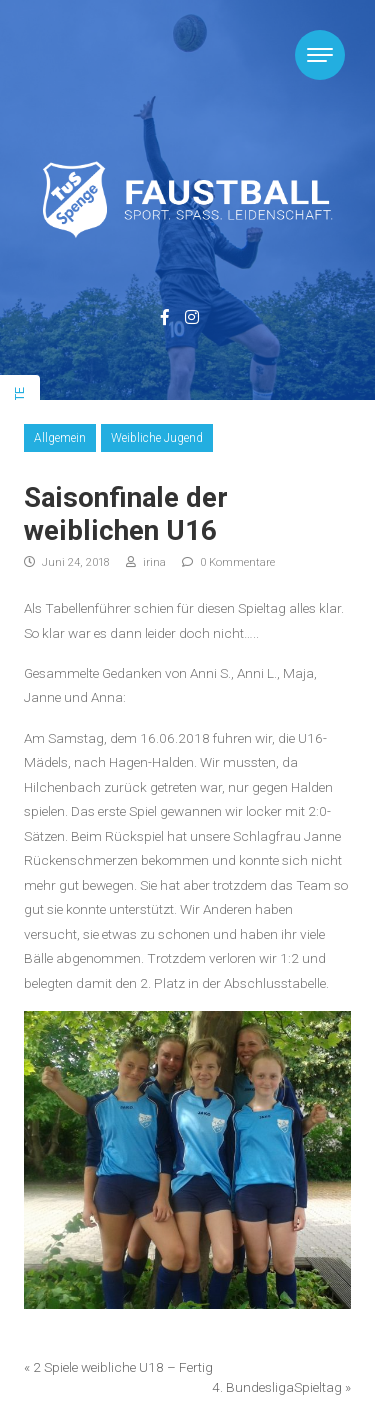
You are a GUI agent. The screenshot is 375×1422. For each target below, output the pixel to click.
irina (146, 562)
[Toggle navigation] (320, 55)
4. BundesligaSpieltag (277, 1387)
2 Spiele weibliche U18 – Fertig (123, 1367)
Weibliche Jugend (157, 438)
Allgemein (60, 438)
